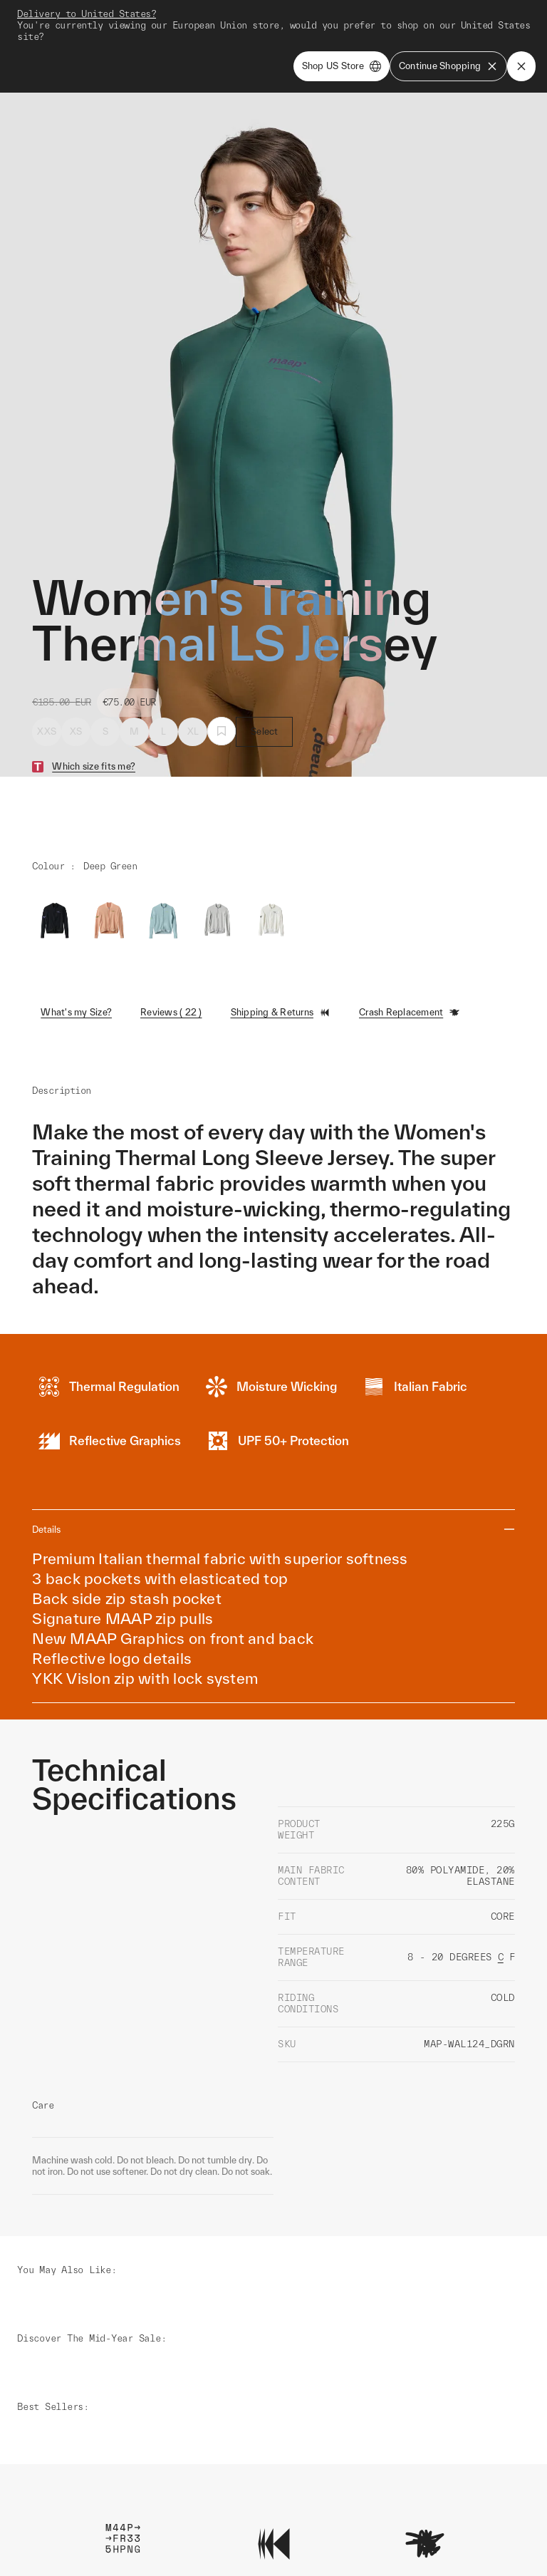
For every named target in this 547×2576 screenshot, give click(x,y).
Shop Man (299, 15)
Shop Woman (365, 15)
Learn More (122, 2392)
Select (264, 669)
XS (76, 669)
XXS (46, 669)
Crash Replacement (409, 950)
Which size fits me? (93, 704)
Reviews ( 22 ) (171, 950)
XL (193, 669)
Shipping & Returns (281, 950)
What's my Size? (76, 950)
